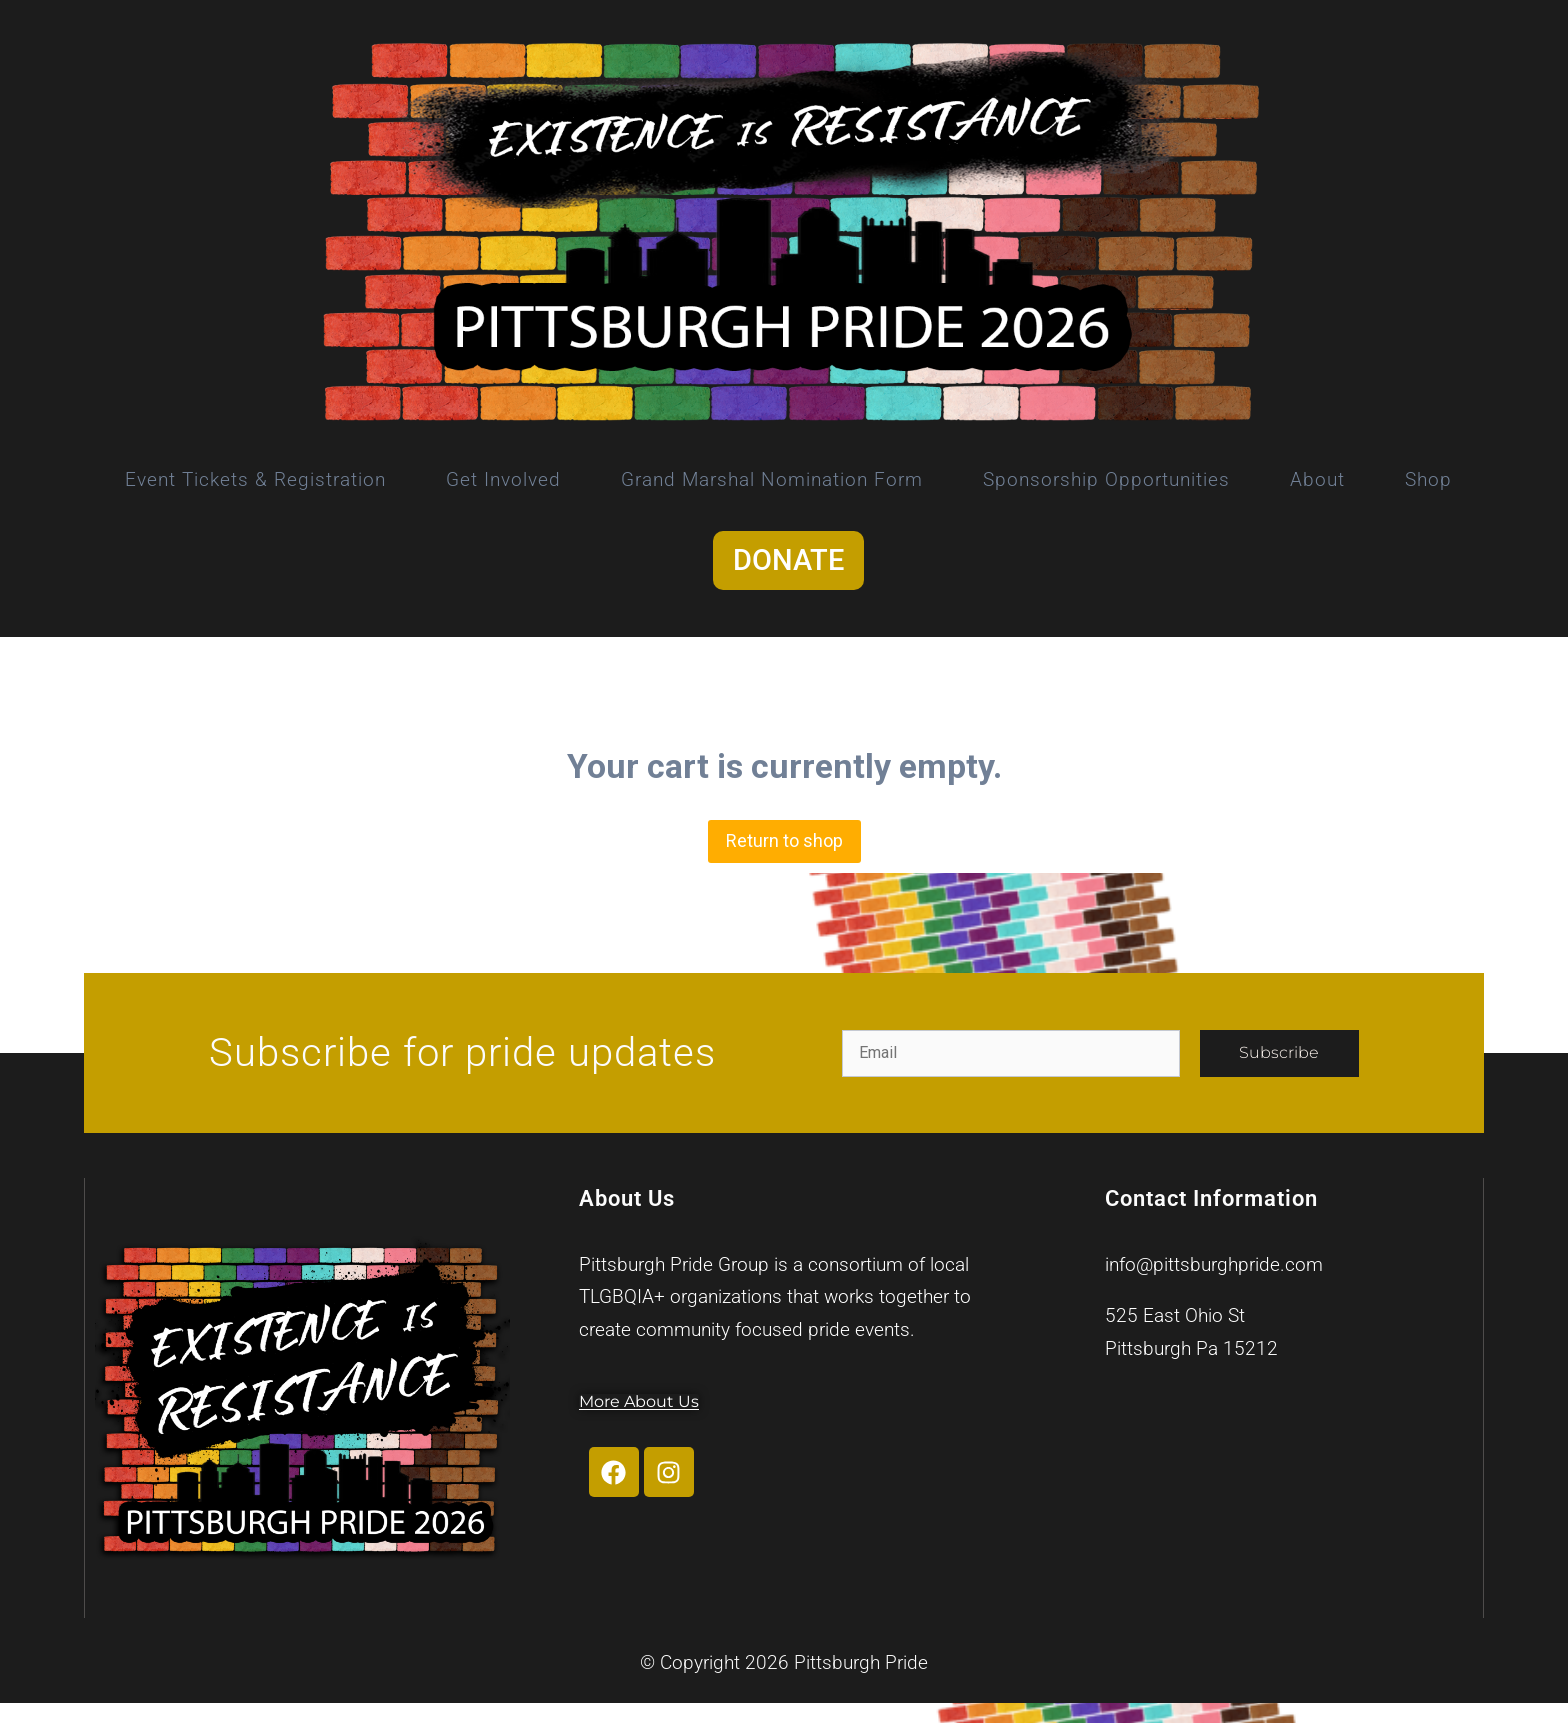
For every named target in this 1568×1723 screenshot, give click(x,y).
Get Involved (503, 479)
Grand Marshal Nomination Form (772, 479)
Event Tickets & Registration (255, 479)
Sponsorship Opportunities (1106, 479)
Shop (1428, 479)
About (1317, 479)
